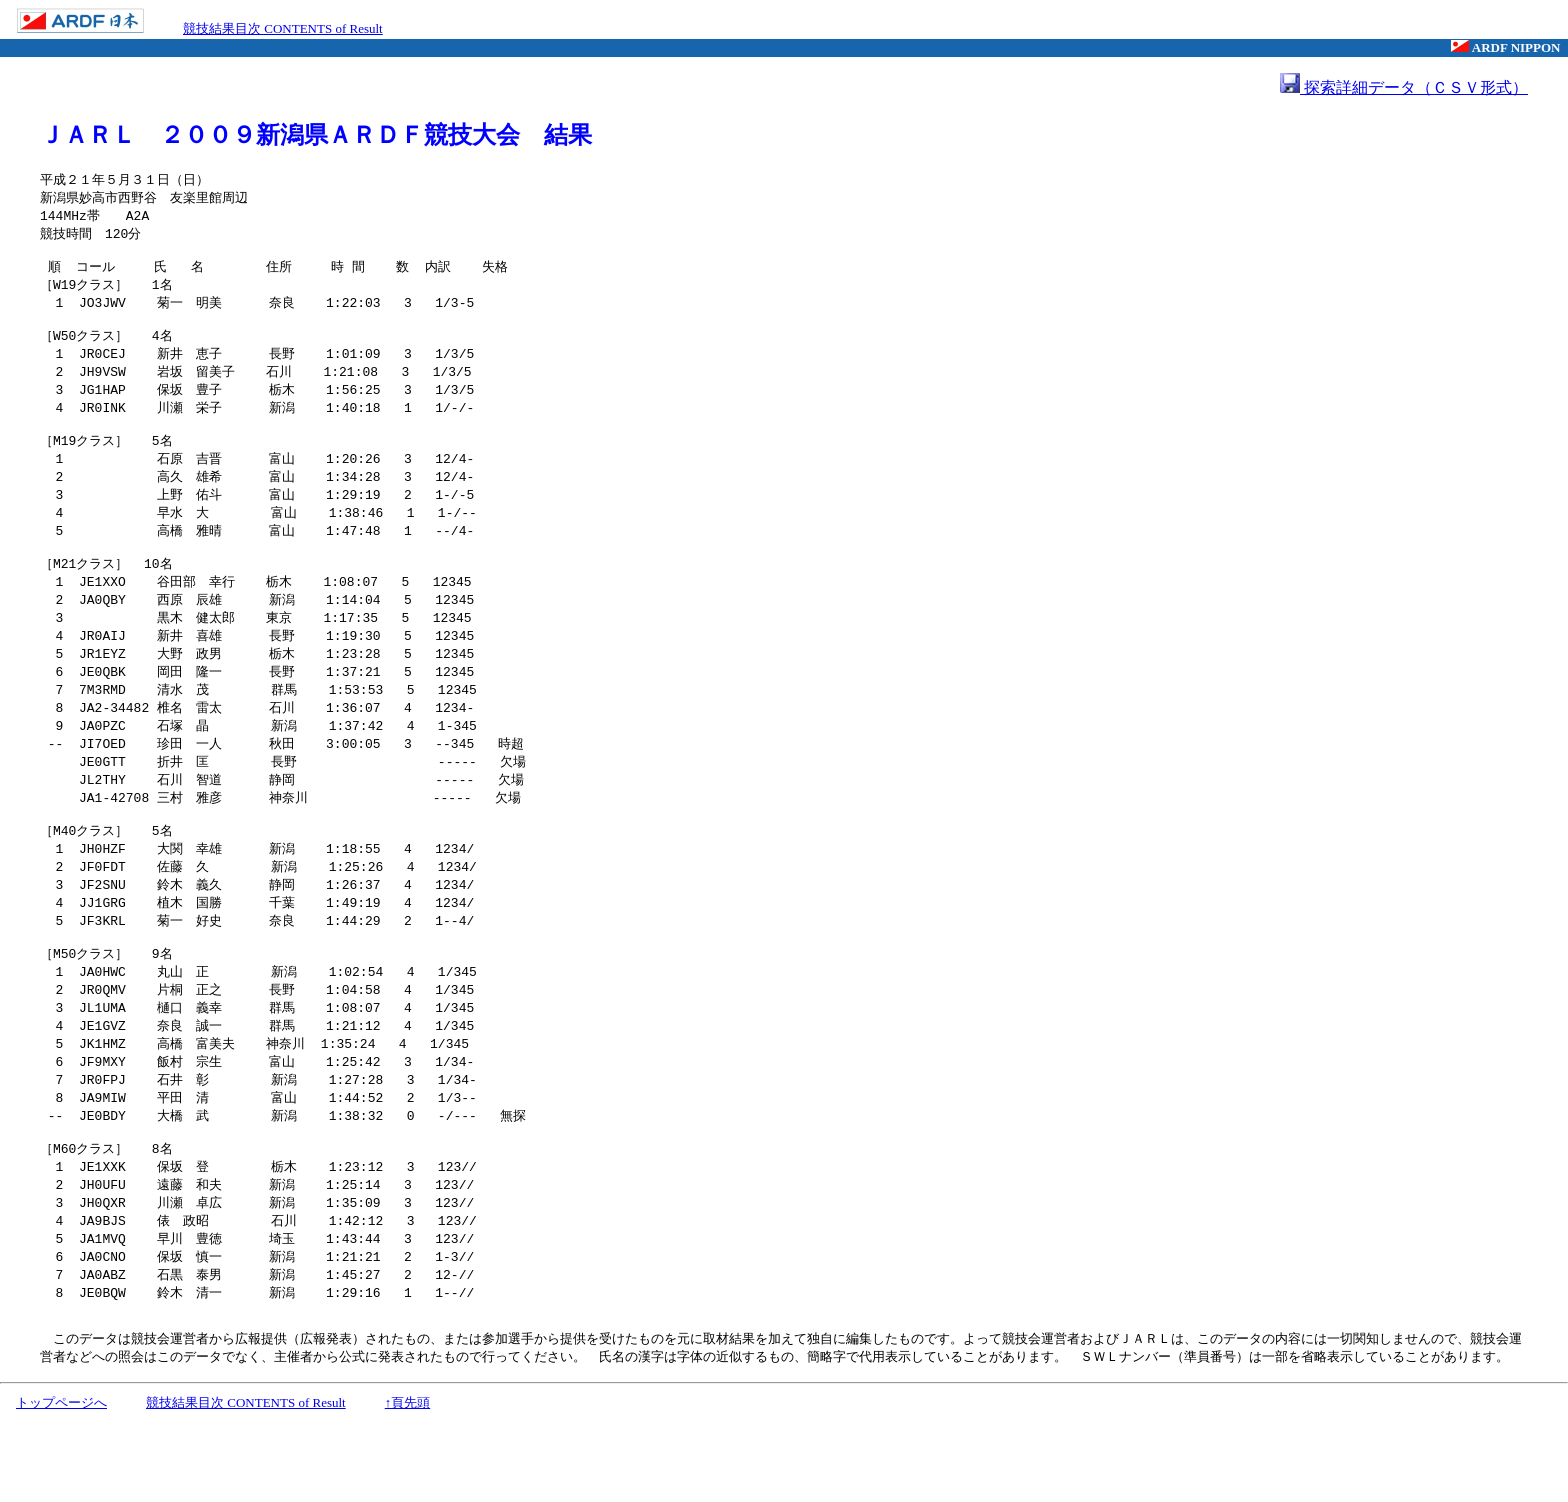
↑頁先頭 (408, 1483)
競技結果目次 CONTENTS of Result (283, 28)
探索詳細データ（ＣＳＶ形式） (1404, 87)
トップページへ (61, 1483)
